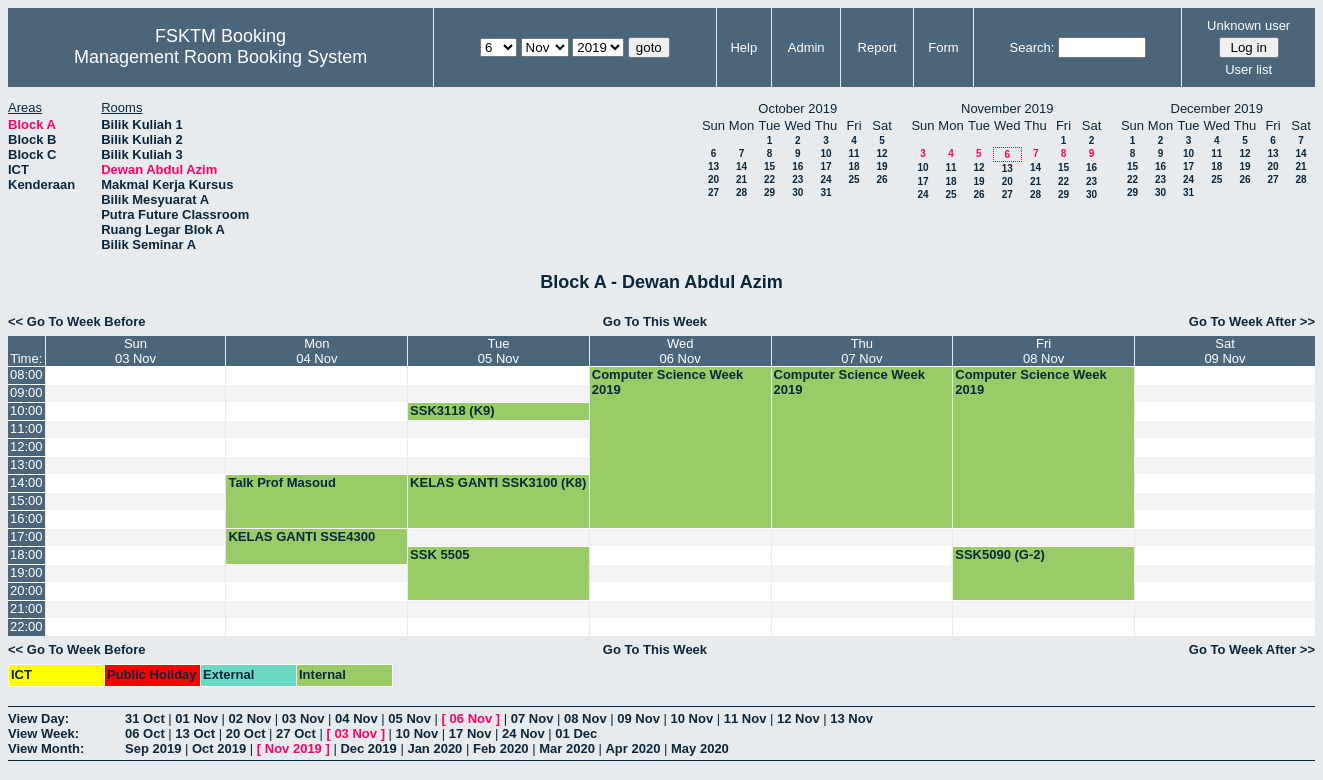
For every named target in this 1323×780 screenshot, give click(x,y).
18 (853, 166)
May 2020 (700, 748)
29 (769, 192)
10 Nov (692, 718)
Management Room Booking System (220, 57)
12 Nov (798, 718)
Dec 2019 (368, 748)
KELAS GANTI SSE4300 (301, 536)
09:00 (26, 392)
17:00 (26, 536)
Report (877, 47)
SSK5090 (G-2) (1000, 554)
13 (713, 166)
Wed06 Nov (680, 351)
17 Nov (470, 733)
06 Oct (145, 733)
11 (853, 153)
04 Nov (356, 718)
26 (881, 179)
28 (741, 192)
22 (769, 179)
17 (825, 166)
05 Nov (409, 718)
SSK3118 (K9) (452, 410)
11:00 (26, 428)
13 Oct (195, 733)
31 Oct (145, 718)
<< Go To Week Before (77, 321)
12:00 (26, 446)
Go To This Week (655, 321)
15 (769, 166)
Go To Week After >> (1252, 321)
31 (825, 192)
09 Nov (638, 718)
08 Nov (585, 718)
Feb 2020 (501, 748)
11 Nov (745, 718)
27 (713, 192)
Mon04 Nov (316, 351)
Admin (806, 47)
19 (881, 166)
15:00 (26, 500)
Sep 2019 (153, 748)
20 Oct (246, 733)
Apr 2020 (632, 748)
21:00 (26, 608)
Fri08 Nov (1043, 351)
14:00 (26, 482)
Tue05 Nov (498, 351)
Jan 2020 (434, 748)
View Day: (38, 718)
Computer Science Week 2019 (667, 382)
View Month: (46, 748)
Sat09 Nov (1224, 351)
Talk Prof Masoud (281, 482)
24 (825, 179)
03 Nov (303, 718)
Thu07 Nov (861, 351)
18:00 (26, 554)
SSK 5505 (439, 554)
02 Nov (250, 718)
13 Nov (851, 718)
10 (825, 153)
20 (713, 179)
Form (943, 47)
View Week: (43, 733)
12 (881, 153)
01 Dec (576, 733)
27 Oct (296, 733)
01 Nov (196, 718)
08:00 (26, 374)
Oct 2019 (219, 748)
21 (741, 179)
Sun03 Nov (135, 351)
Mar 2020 (567, 748)
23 (797, 179)
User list (1248, 69)
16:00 (26, 518)
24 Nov (523, 733)
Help (743, 47)
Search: (1032, 47)
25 (853, 179)
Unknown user (1248, 25)
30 (797, 192)
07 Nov (532, 718)
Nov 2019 (293, 748)
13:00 (26, 464)
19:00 (26, 572)
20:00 (26, 590)
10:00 (26, 410)
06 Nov (471, 718)
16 (797, 166)
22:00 (26, 626)
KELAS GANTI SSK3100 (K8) (498, 482)
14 (741, 166)
